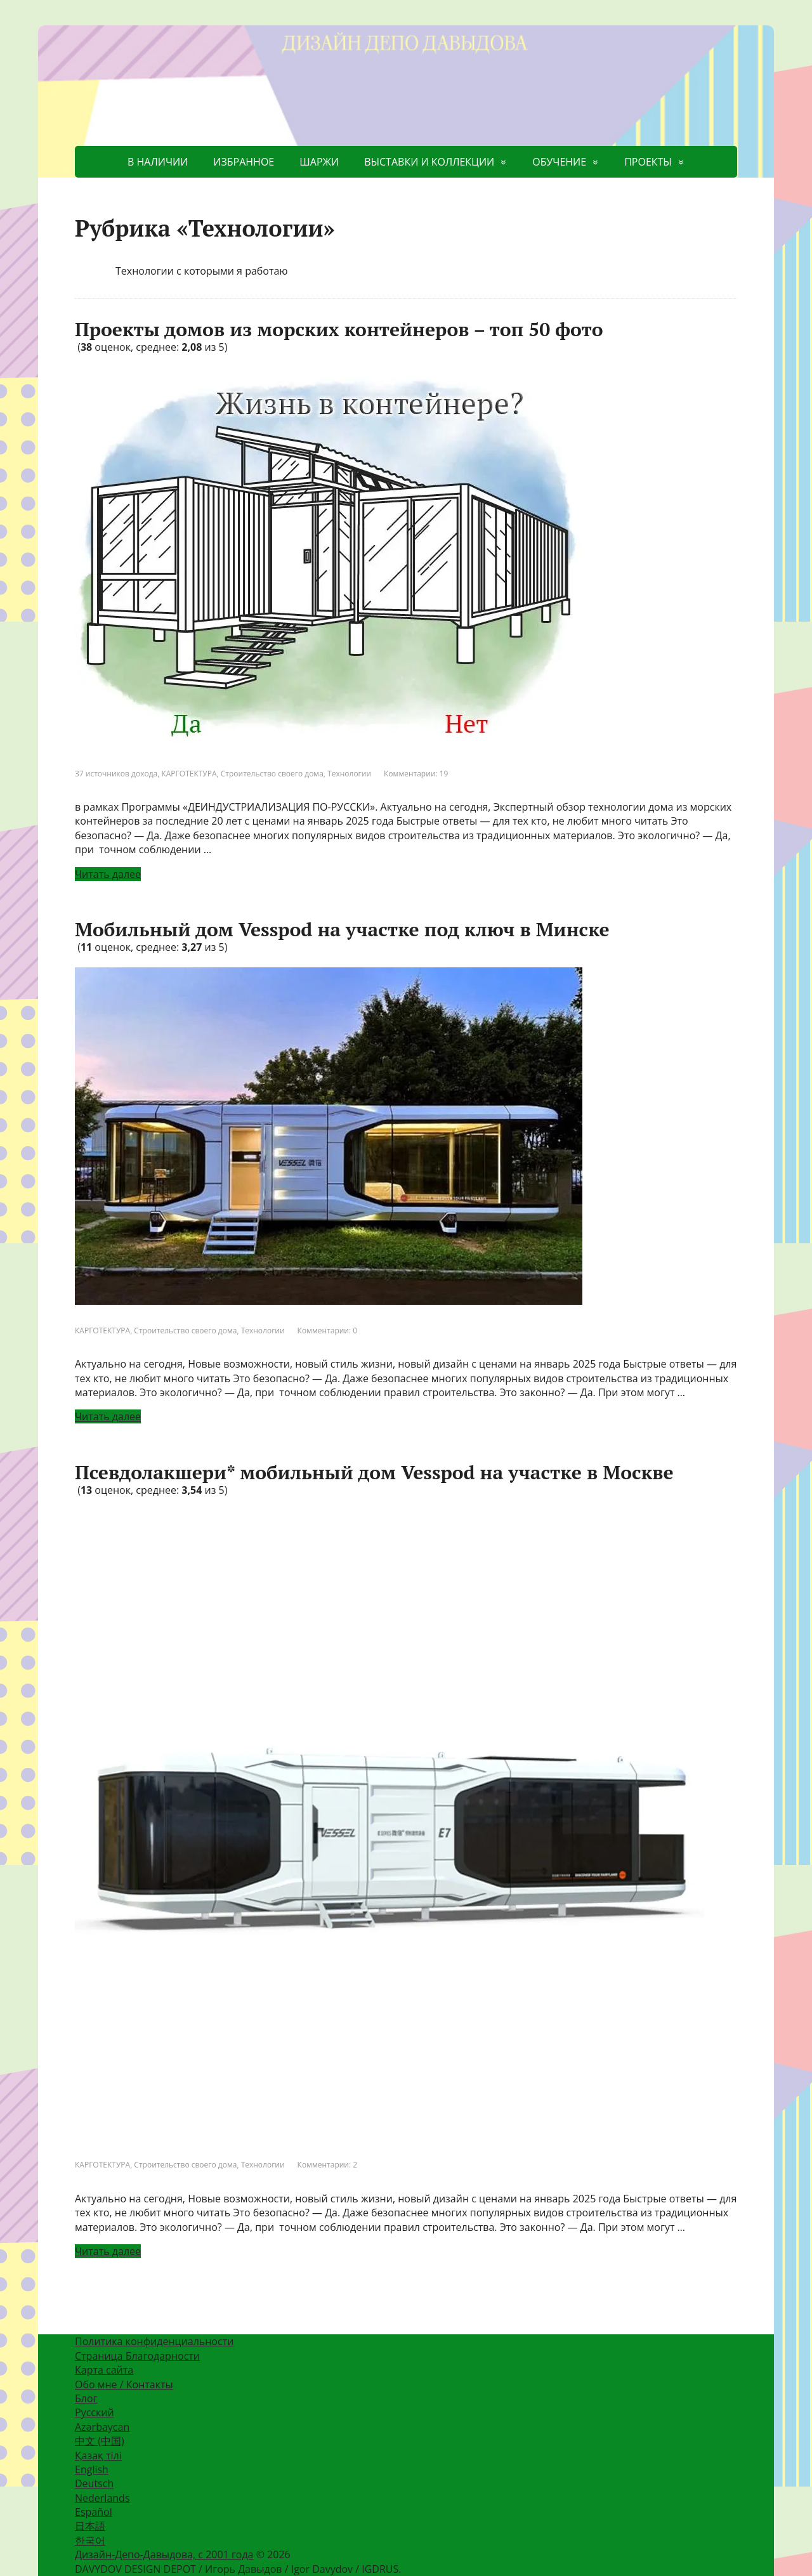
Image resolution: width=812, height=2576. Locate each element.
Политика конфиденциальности (154, 2341)
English (91, 2469)
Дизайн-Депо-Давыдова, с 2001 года (164, 2554)
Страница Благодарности (137, 2356)
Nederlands (102, 2498)
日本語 (90, 2526)
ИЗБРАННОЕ (243, 162)
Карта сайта (104, 2370)
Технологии (349, 773)
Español (93, 2512)
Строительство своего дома (272, 773)
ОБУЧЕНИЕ (559, 162)
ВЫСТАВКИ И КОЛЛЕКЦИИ (429, 162)
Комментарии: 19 (416, 773)
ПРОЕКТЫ (648, 162)
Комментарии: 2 (328, 2164)
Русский (94, 2412)
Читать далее (108, 874)
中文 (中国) (99, 2441)
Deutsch (94, 2483)
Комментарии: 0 (328, 1330)
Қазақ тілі (98, 2455)
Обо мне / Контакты (124, 2384)
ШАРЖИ (319, 162)
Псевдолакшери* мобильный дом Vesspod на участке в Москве (374, 1472)
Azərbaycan (102, 2427)
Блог (86, 2398)
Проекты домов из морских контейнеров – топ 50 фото (339, 329)
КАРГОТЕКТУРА (188, 773)
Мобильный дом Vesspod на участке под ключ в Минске (342, 929)
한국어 (90, 2540)
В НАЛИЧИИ (158, 162)
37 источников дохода (116, 773)
